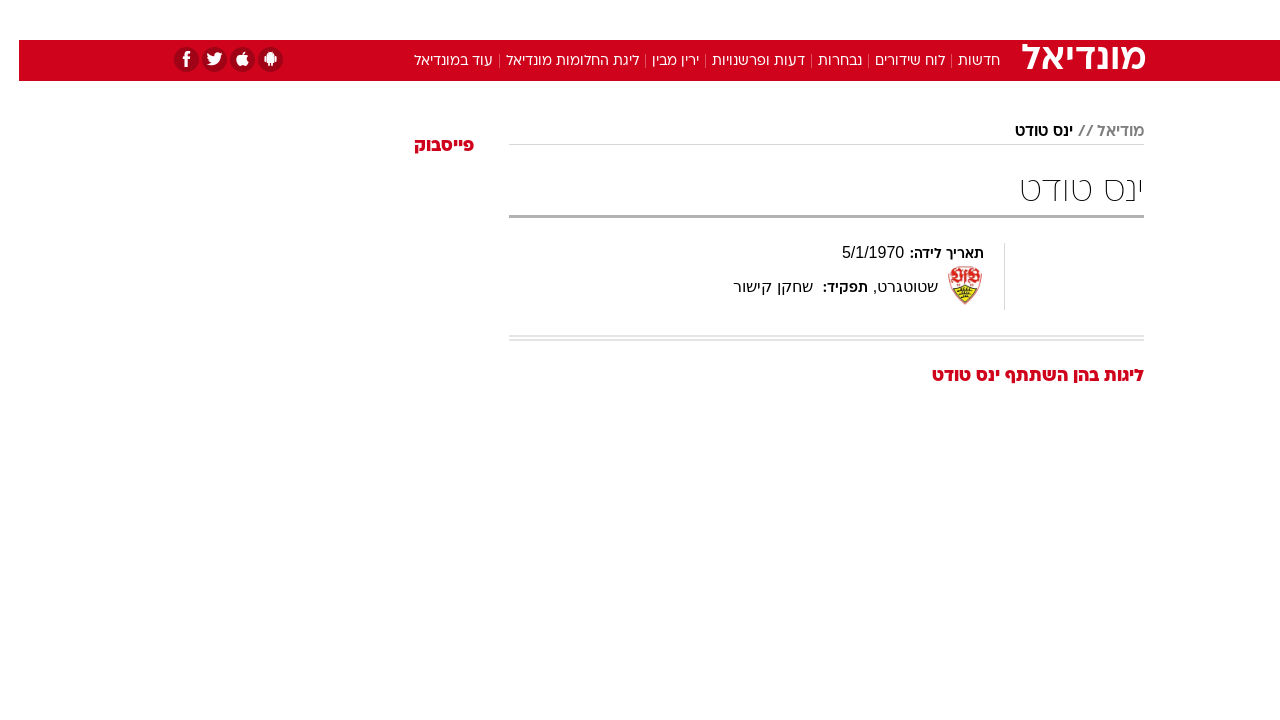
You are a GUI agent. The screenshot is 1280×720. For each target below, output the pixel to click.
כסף (742, 19)
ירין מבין (656, 61)
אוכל (690, 19)
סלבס (798, 19)
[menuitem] (982, 20)
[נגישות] (27, 20)
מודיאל (1101, 132)
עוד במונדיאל (434, 61)
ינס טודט (1025, 132)
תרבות (861, 19)
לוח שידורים (891, 61)
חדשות (994, 19)
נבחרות (821, 61)
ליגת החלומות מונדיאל (553, 61)
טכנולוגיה (485, 19)
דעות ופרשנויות (739, 61)
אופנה (411, 19)
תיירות (560, 19)
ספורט (926, 19)
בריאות (628, 19)
